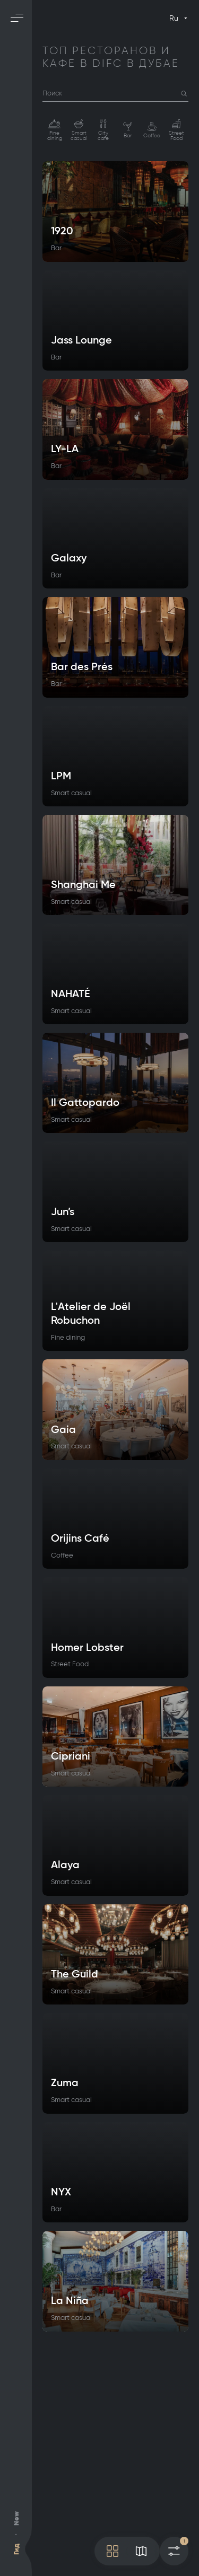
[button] (184, 94)
